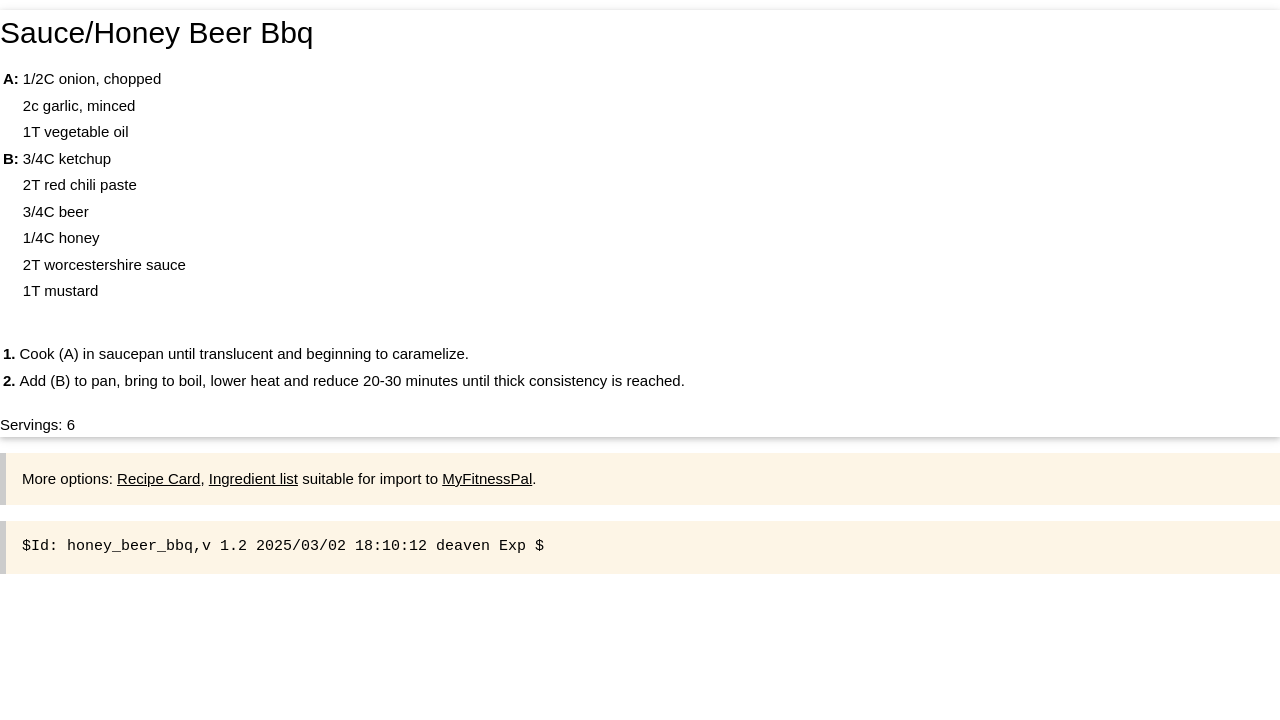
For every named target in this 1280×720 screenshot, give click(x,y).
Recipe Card (158, 478)
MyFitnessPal (487, 478)
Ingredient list (253, 478)
